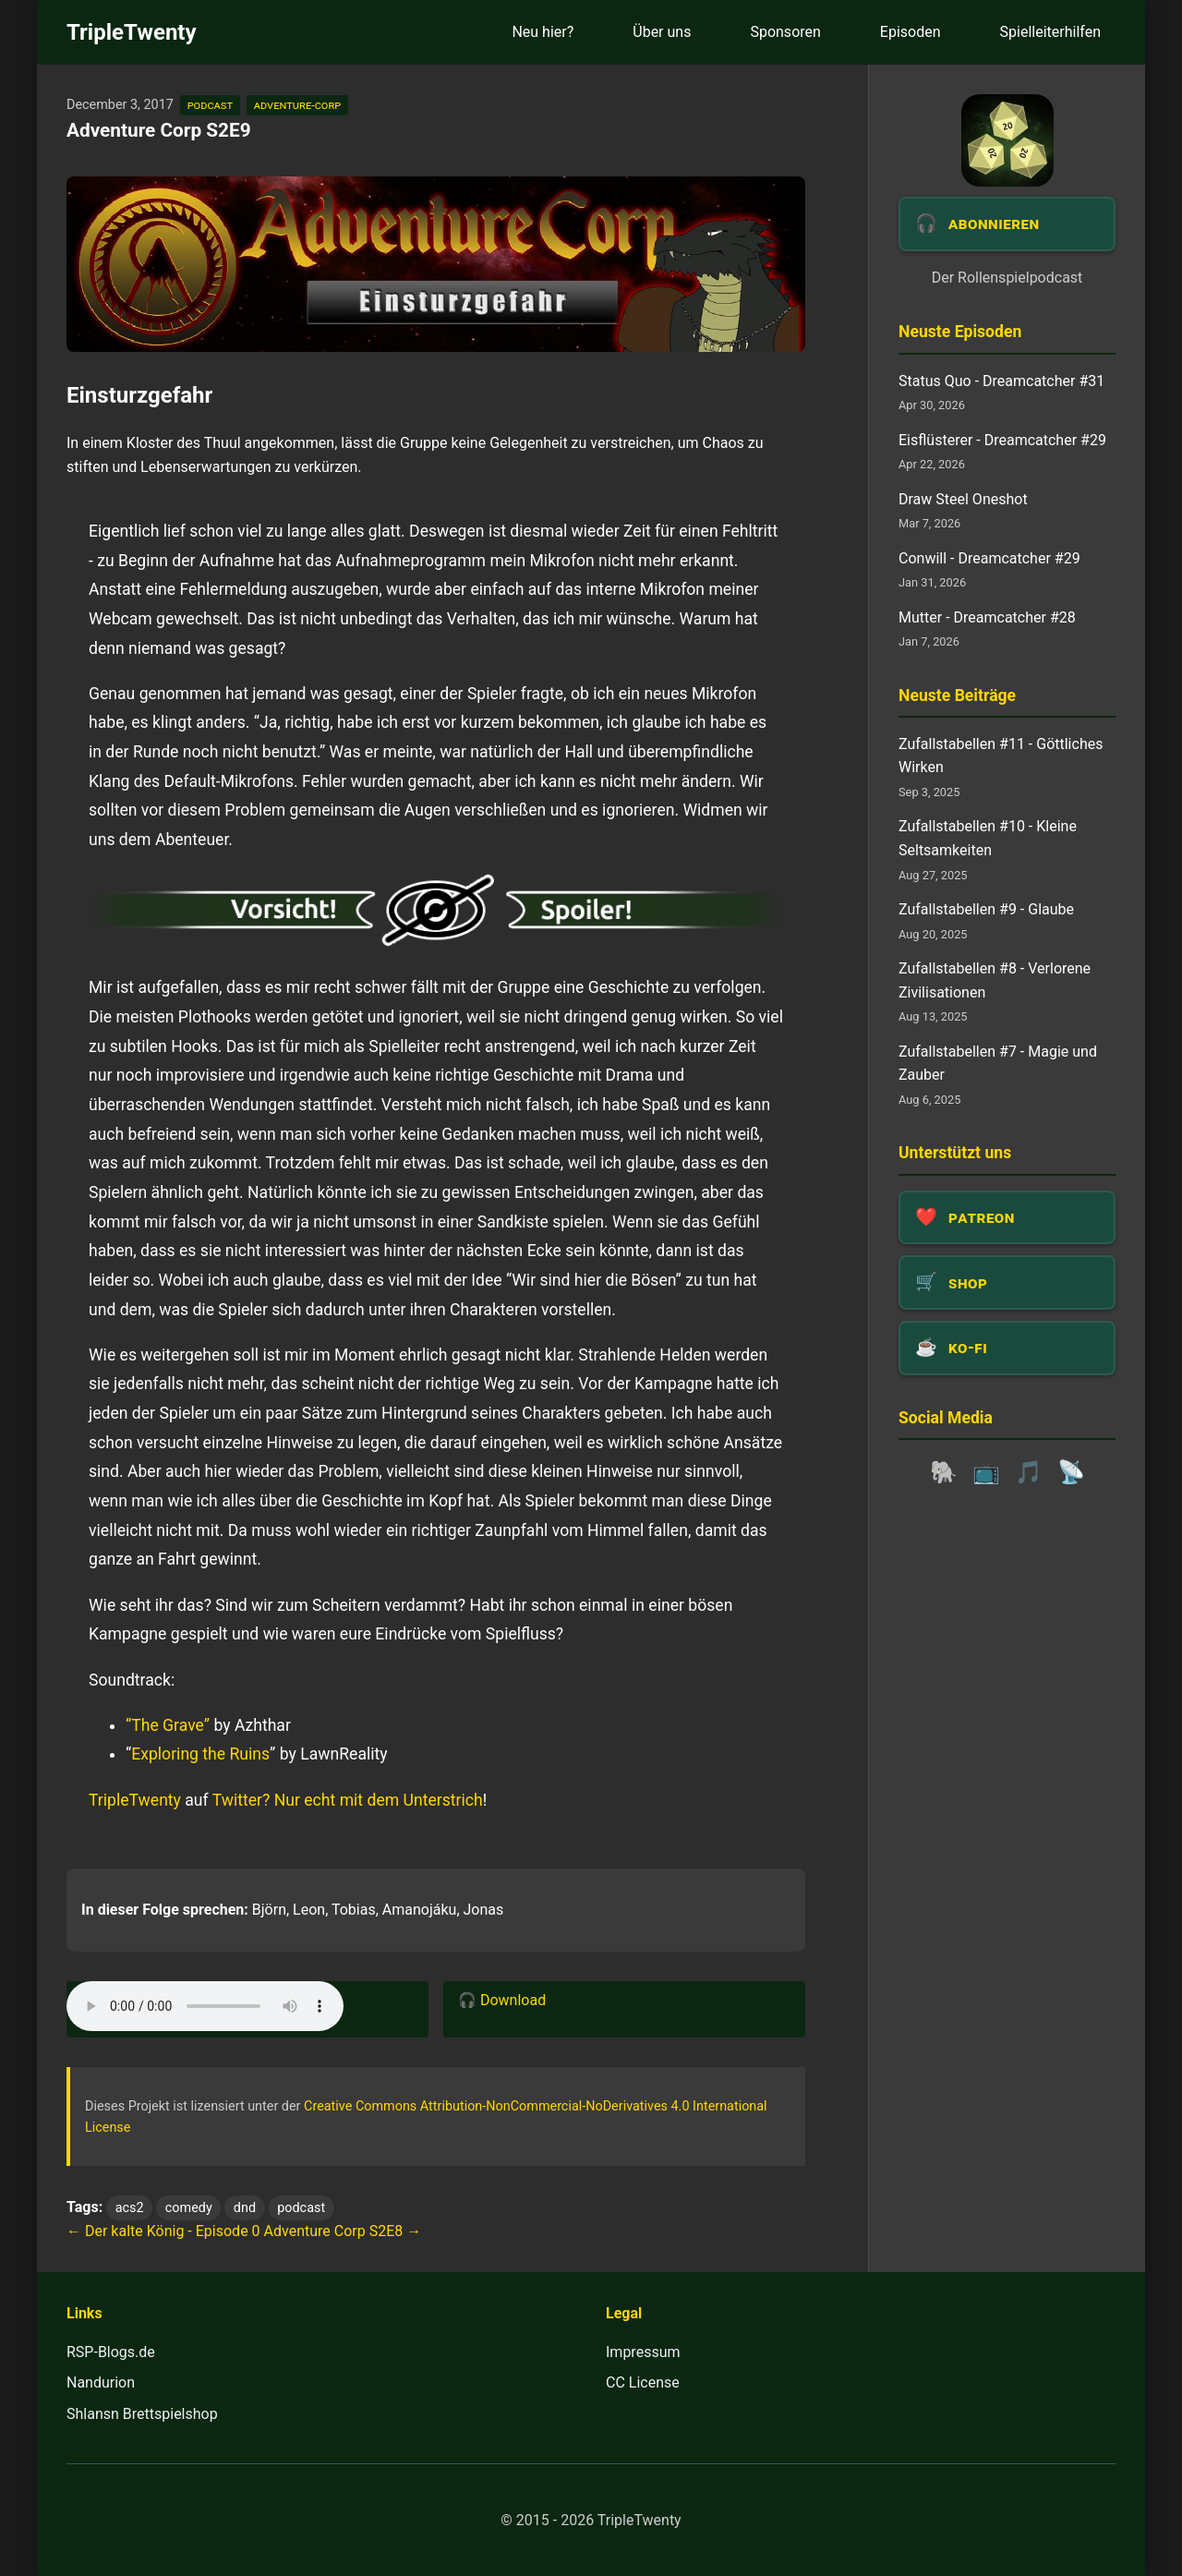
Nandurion (100, 2382)
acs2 (129, 2208)
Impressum (643, 2352)
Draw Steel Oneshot (963, 499)
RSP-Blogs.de (110, 2352)
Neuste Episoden (960, 331)
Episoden (910, 32)
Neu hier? (542, 32)
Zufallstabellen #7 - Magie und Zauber (998, 1063)
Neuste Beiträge (957, 695)
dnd (245, 2208)
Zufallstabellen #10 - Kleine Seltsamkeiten (988, 838)
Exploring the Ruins (200, 1754)
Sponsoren (785, 32)
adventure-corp (297, 105)
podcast (210, 105)
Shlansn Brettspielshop (142, 2414)
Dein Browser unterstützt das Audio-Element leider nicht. (205, 2006)
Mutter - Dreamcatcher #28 (987, 617)
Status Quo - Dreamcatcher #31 (1001, 381)
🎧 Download (502, 2000)
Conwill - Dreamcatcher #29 (989, 558)
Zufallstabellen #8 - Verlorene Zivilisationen (995, 980)
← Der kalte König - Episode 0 (163, 2231)
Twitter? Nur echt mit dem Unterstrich (347, 1800)
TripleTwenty (131, 32)
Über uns (662, 32)
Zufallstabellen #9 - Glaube (986, 909)
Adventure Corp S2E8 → (343, 2231)
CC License (643, 2382)
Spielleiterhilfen (1050, 32)
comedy (188, 2208)
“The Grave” (168, 1725)
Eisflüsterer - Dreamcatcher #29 (1002, 440)
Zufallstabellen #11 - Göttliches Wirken (1001, 756)
